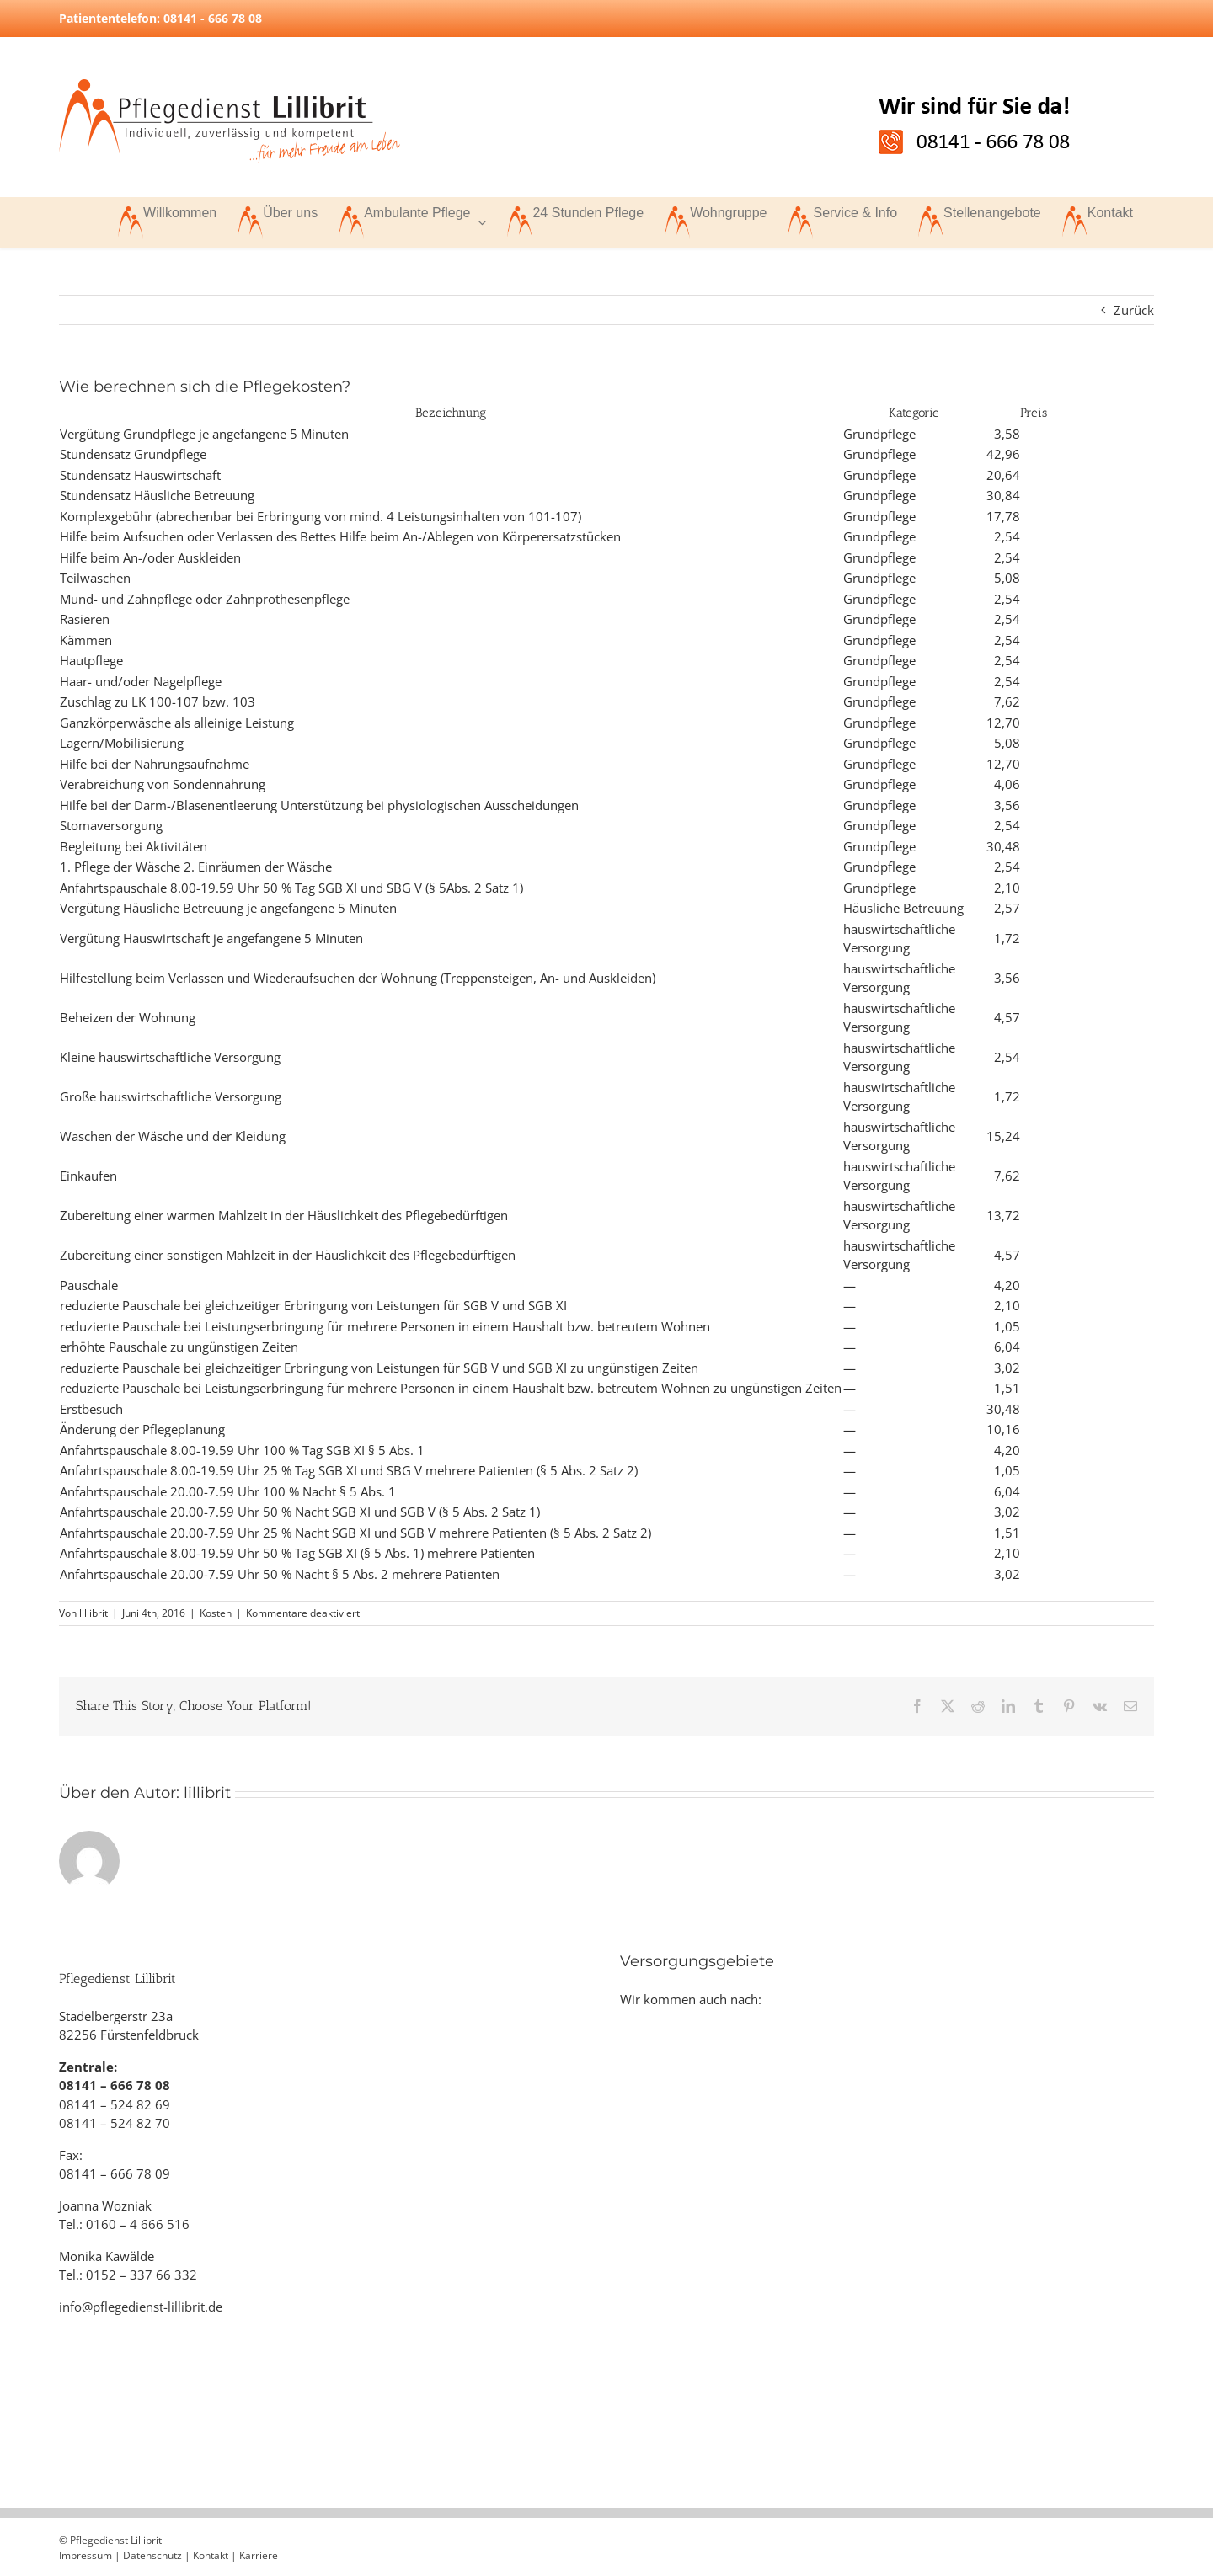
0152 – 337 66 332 (141, 2274)
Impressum (85, 2555)
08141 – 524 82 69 (114, 2104)
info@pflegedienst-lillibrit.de (140, 2306)
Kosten (216, 1613)
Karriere (258, 2555)
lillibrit (93, 1613)
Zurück (1134, 309)
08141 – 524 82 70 (114, 2123)
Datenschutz (152, 2555)
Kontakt (210, 2555)
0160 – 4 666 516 (138, 2224)
